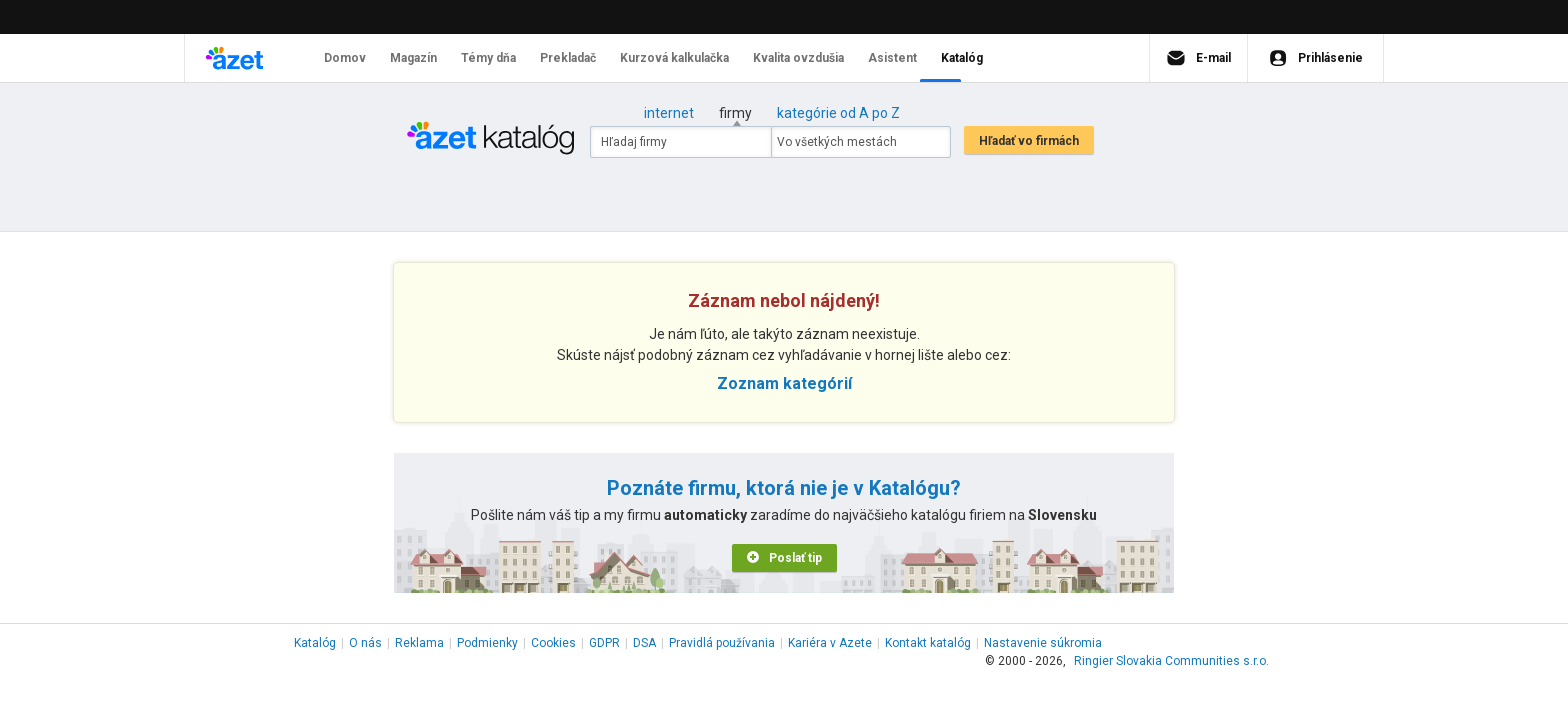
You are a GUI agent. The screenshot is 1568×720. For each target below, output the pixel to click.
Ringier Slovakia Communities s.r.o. (1171, 661)
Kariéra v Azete (830, 643)
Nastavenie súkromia (1043, 643)
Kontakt (928, 643)
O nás (365, 643)
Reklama (419, 643)
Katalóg (315, 643)
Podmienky (487, 643)
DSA (644, 643)
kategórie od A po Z (838, 113)
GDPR (604, 643)
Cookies (553, 643)
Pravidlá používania (722, 643)
